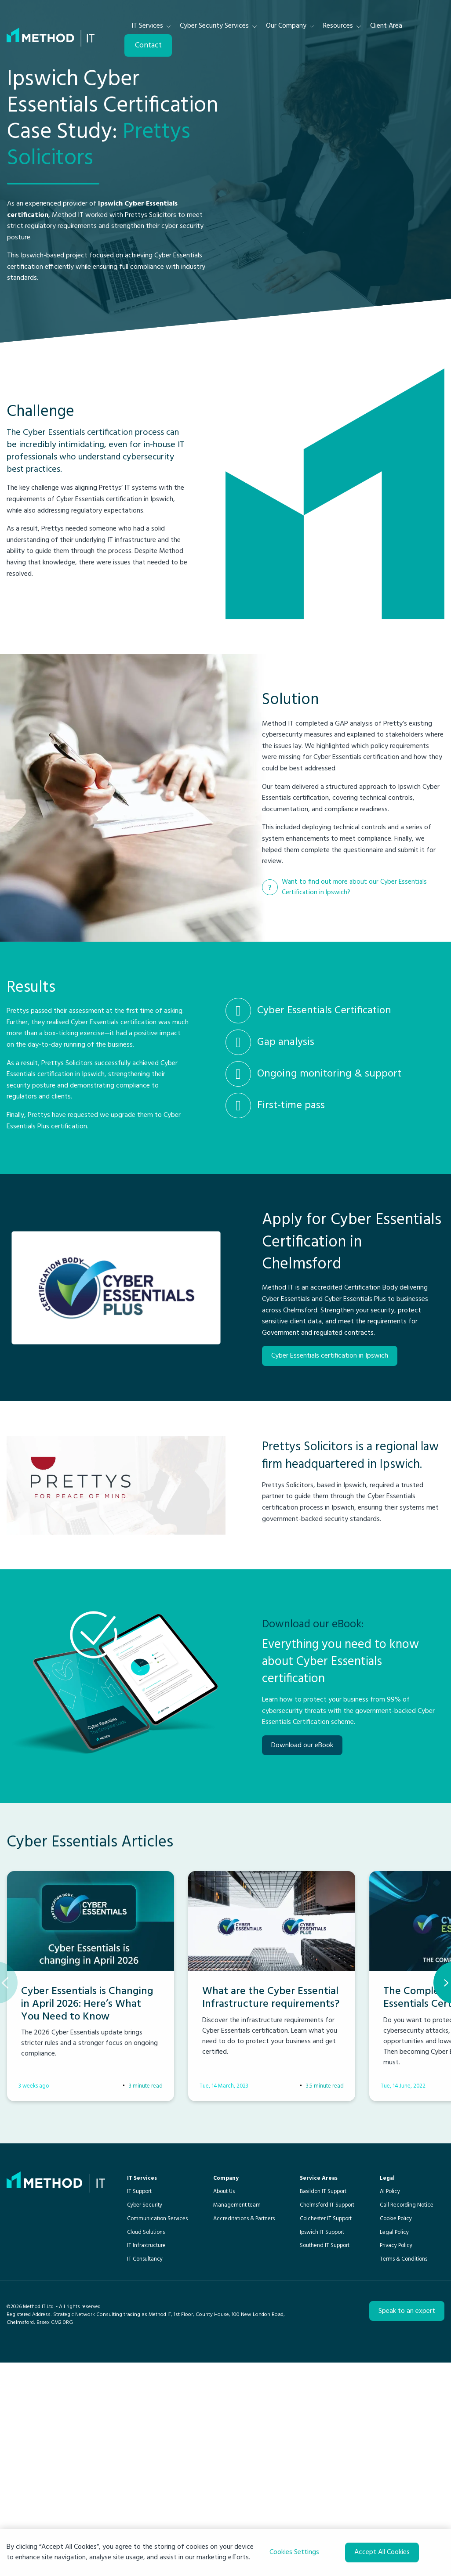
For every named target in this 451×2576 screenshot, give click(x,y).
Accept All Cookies (382, 2552)
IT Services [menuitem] (147, 26)
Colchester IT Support (326, 2418)
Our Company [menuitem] (286, 26)
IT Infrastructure (146, 2445)
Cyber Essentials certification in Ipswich (329, 1455)
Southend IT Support (324, 2445)
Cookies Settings (294, 2552)
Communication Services (157, 2418)
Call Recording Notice (406, 2404)
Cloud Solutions (146, 2431)
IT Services (142, 2377)
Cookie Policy (396, 2418)
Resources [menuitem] (338, 26)
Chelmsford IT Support (327, 2404)
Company (226, 2377)
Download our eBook (302, 1911)
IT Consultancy (145, 2458)
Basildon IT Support (323, 2391)
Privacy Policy (396, 2445)
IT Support (139, 2391)
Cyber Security (144, 2404)
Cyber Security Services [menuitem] (214, 26)
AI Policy (390, 2391)
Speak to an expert (406, 2510)
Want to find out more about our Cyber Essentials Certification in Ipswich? (354, 920)
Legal (387, 2377)
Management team (237, 2404)
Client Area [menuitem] (386, 26)
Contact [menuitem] (148, 45)
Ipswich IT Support (322, 2431)
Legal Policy (394, 2431)
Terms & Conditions (403, 2458)
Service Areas (319, 2377)
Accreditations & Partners (244, 2418)
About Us (224, 2391)
